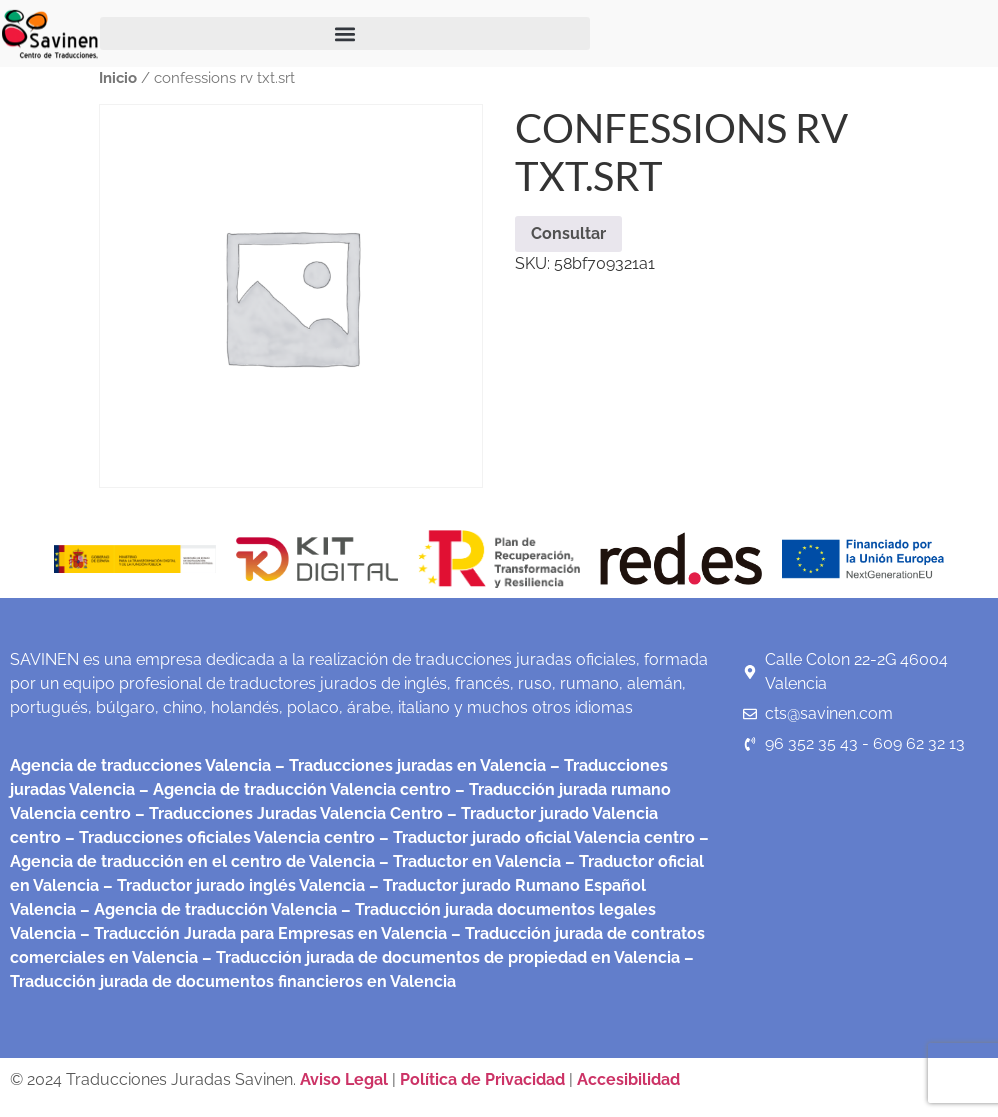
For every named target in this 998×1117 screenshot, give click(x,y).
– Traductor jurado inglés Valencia (234, 885)
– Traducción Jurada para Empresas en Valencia (261, 933)
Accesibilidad (628, 1079)
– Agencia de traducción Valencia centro (293, 789)
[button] (345, 33)
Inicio (118, 77)
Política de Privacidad (482, 1079)
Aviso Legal (346, 1079)
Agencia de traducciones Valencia (140, 765)
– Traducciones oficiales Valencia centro (218, 837)
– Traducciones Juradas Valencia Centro (287, 813)
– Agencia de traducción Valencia (206, 909)
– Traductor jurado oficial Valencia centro (535, 837)
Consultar (568, 233)
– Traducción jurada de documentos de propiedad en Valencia (439, 957)
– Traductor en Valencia (468, 861)
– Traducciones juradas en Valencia (408, 765)
